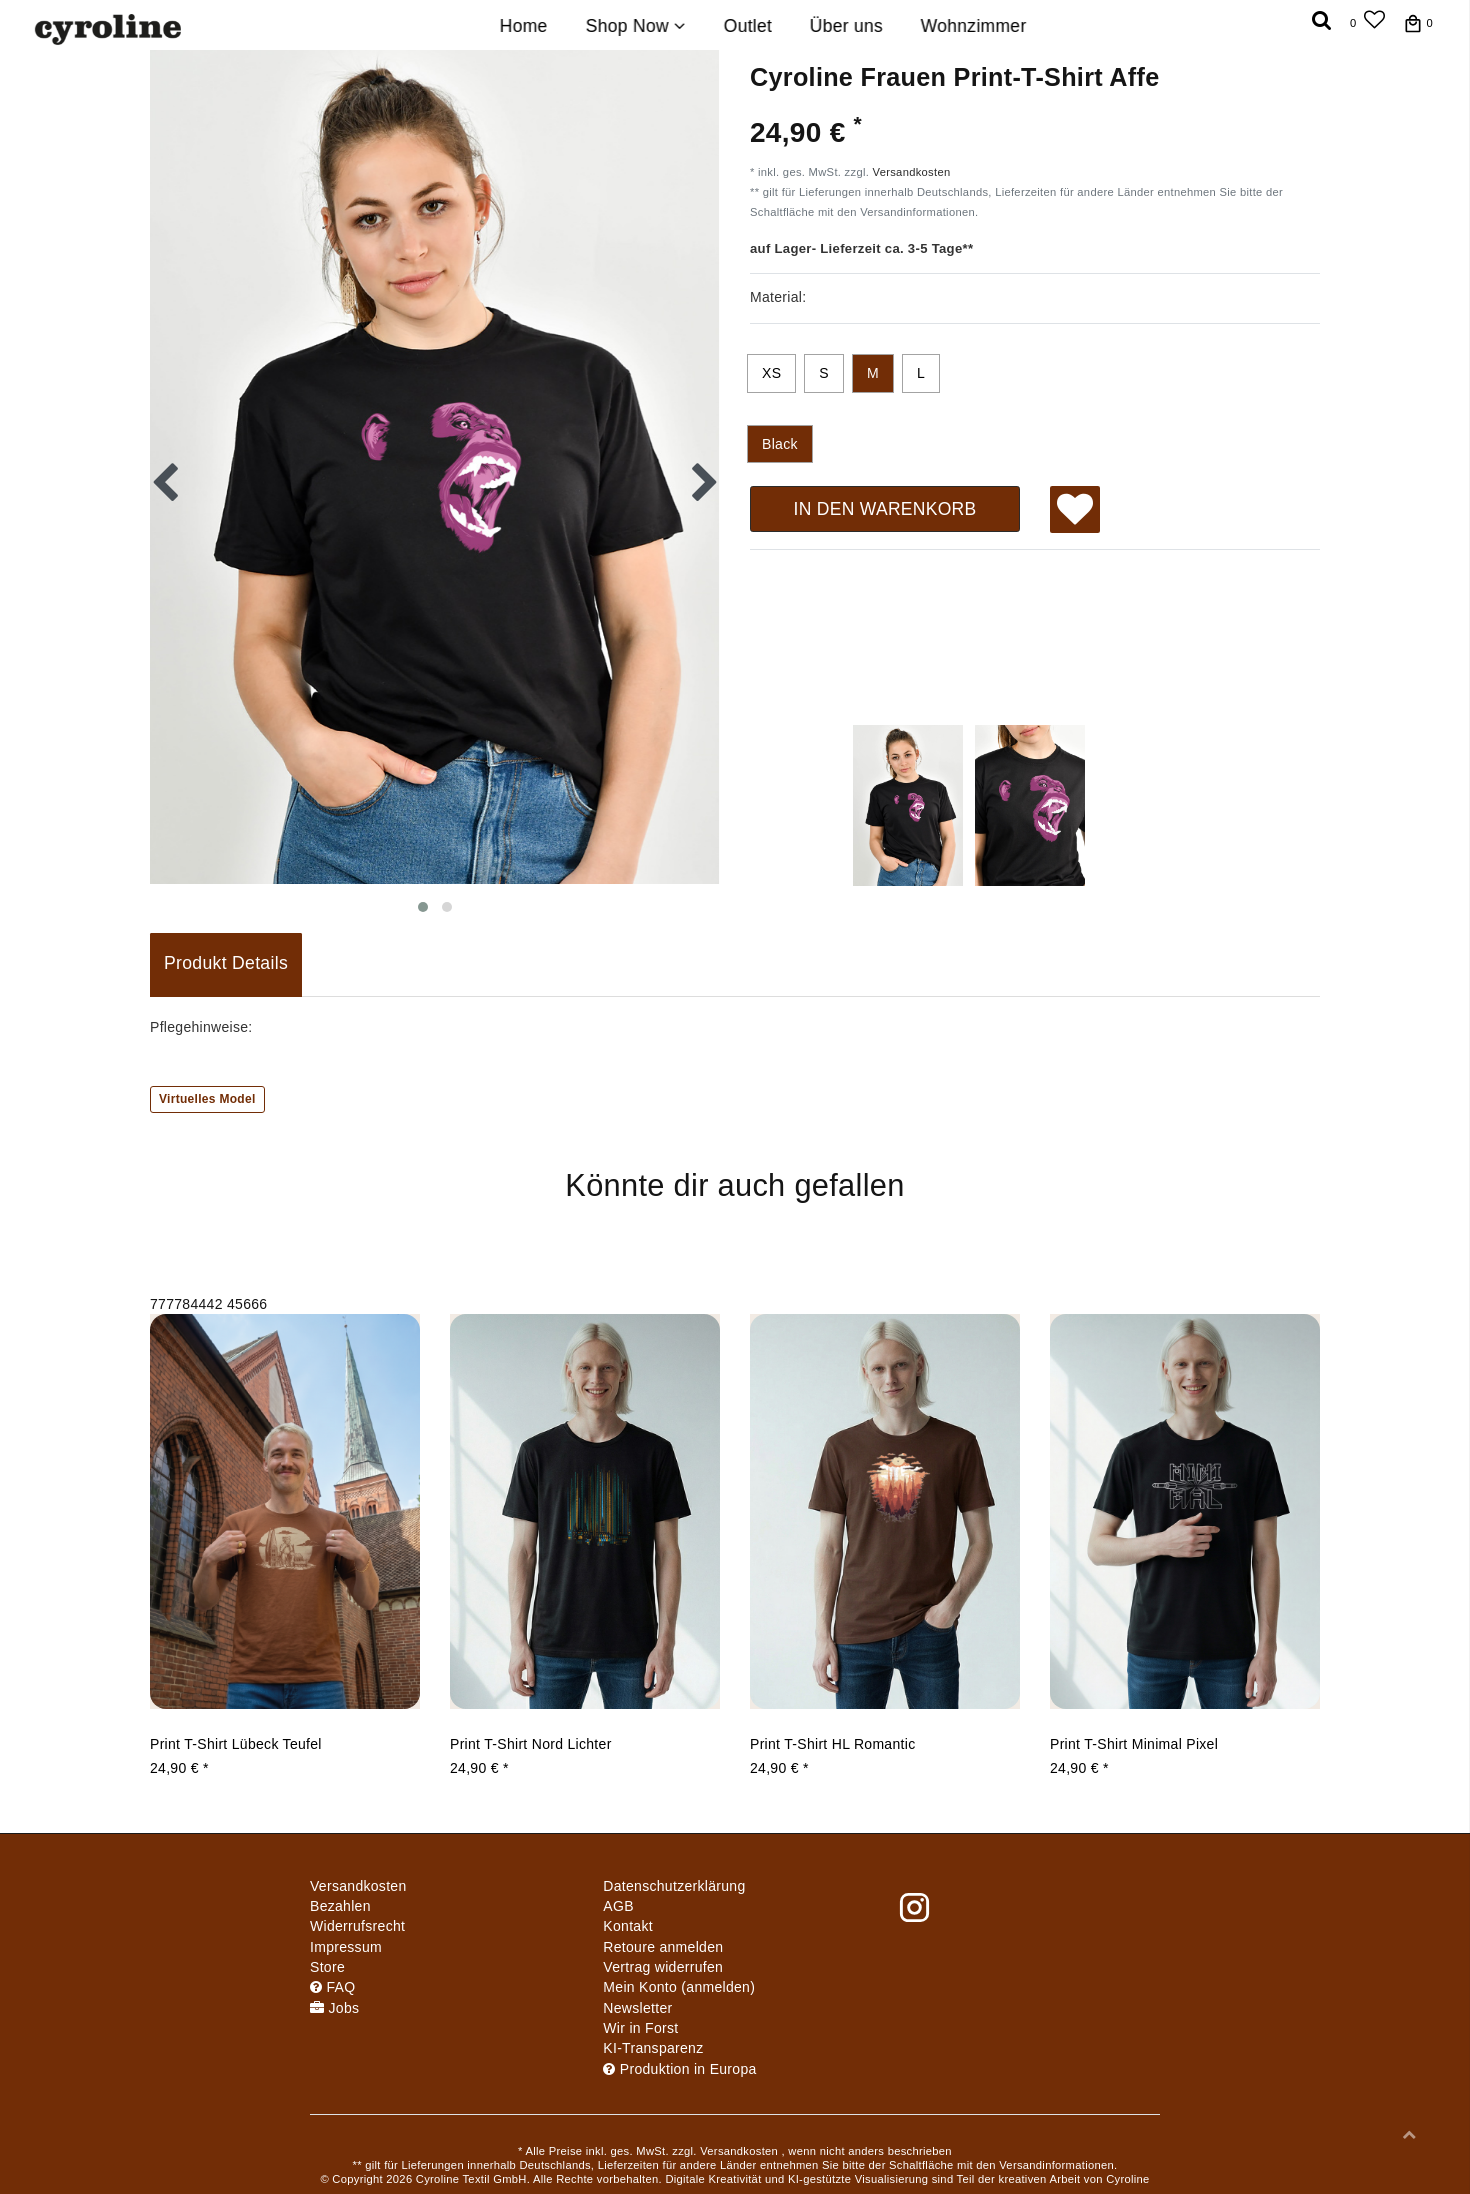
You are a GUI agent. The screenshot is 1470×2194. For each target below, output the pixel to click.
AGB (618, 1906)
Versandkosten (912, 172)
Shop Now (636, 26)
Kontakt (628, 1926)
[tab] (226, 965)
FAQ (332, 1987)
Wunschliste (1075, 512)
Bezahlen (340, 1906)
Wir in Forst (640, 2028)
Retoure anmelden (663, 1947)
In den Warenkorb (884, 509)
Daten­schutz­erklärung (674, 1886)
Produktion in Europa (679, 2069)
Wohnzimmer (974, 26)
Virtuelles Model (207, 1099)
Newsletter (637, 2008)
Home (524, 26)
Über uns (846, 26)
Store (327, 1967)
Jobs (334, 2008)
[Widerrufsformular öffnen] (663, 1967)
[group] (285, 1511)
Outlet (747, 26)
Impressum (346, 1947)
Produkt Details (226, 963)
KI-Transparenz (653, 2048)
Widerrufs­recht (357, 1926)
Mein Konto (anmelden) (679, 1987)
